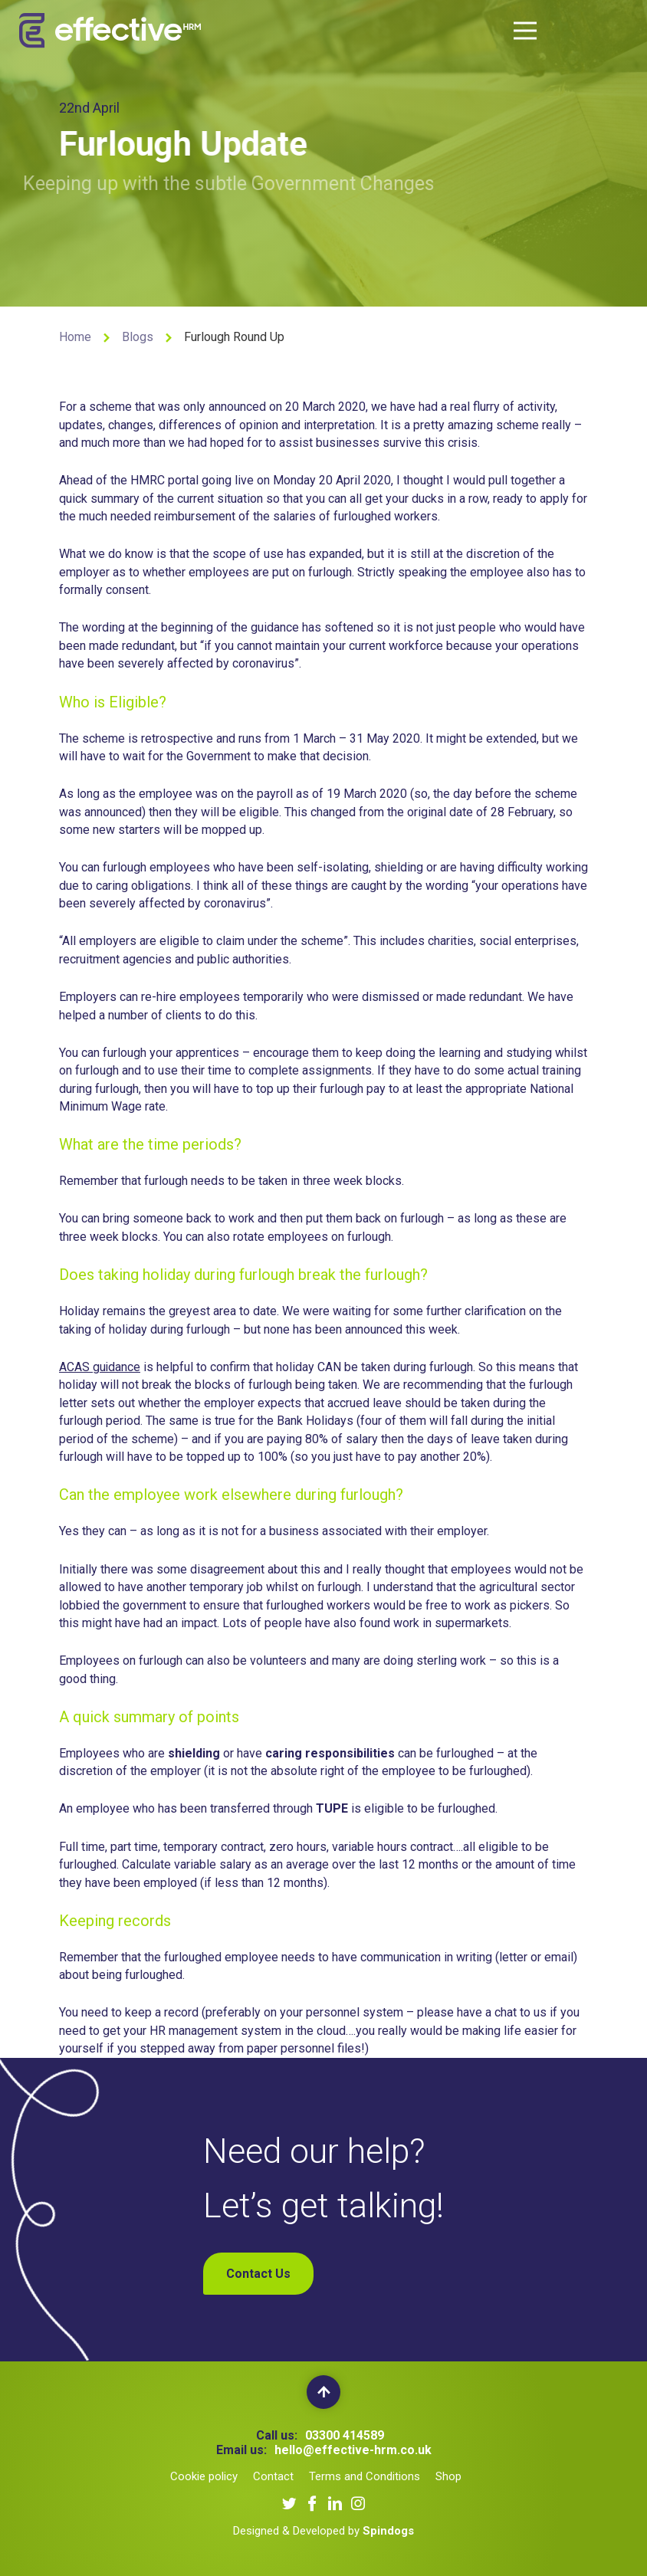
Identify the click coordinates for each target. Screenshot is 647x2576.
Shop (448, 2476)
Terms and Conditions (364, 2476)
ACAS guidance (100, 1367)
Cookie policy (204, 2476)
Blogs (137, 337)
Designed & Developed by (323, 2531)
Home (75, 337)
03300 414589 (344, 2435)
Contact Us (258, 2273)
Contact (273, 2476)
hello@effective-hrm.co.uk (353, 2450)
